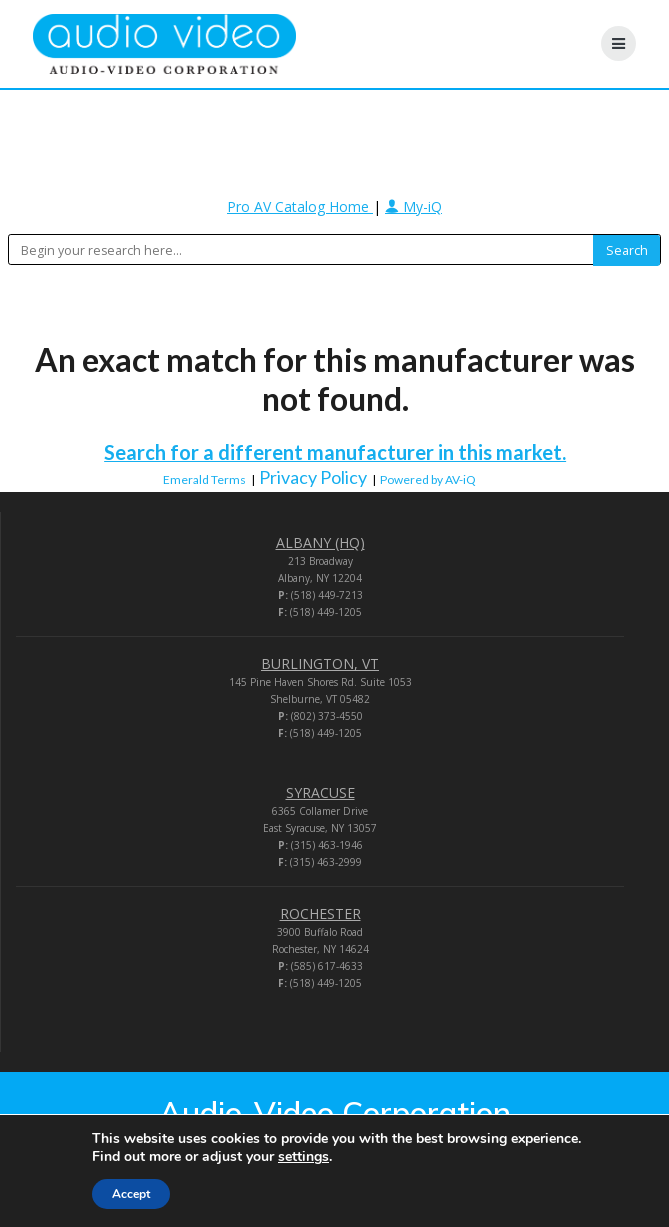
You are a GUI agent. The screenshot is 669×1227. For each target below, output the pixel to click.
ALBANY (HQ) (320, 542)
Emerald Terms (204, 479)
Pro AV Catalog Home (300, 206)
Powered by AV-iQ (428, 479)
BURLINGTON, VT (320, 663)
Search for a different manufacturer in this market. (335, 452)
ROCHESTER (320, 913)
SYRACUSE (320, 792)
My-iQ (413, 206)
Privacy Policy (313, 477)
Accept (131, 1194)
